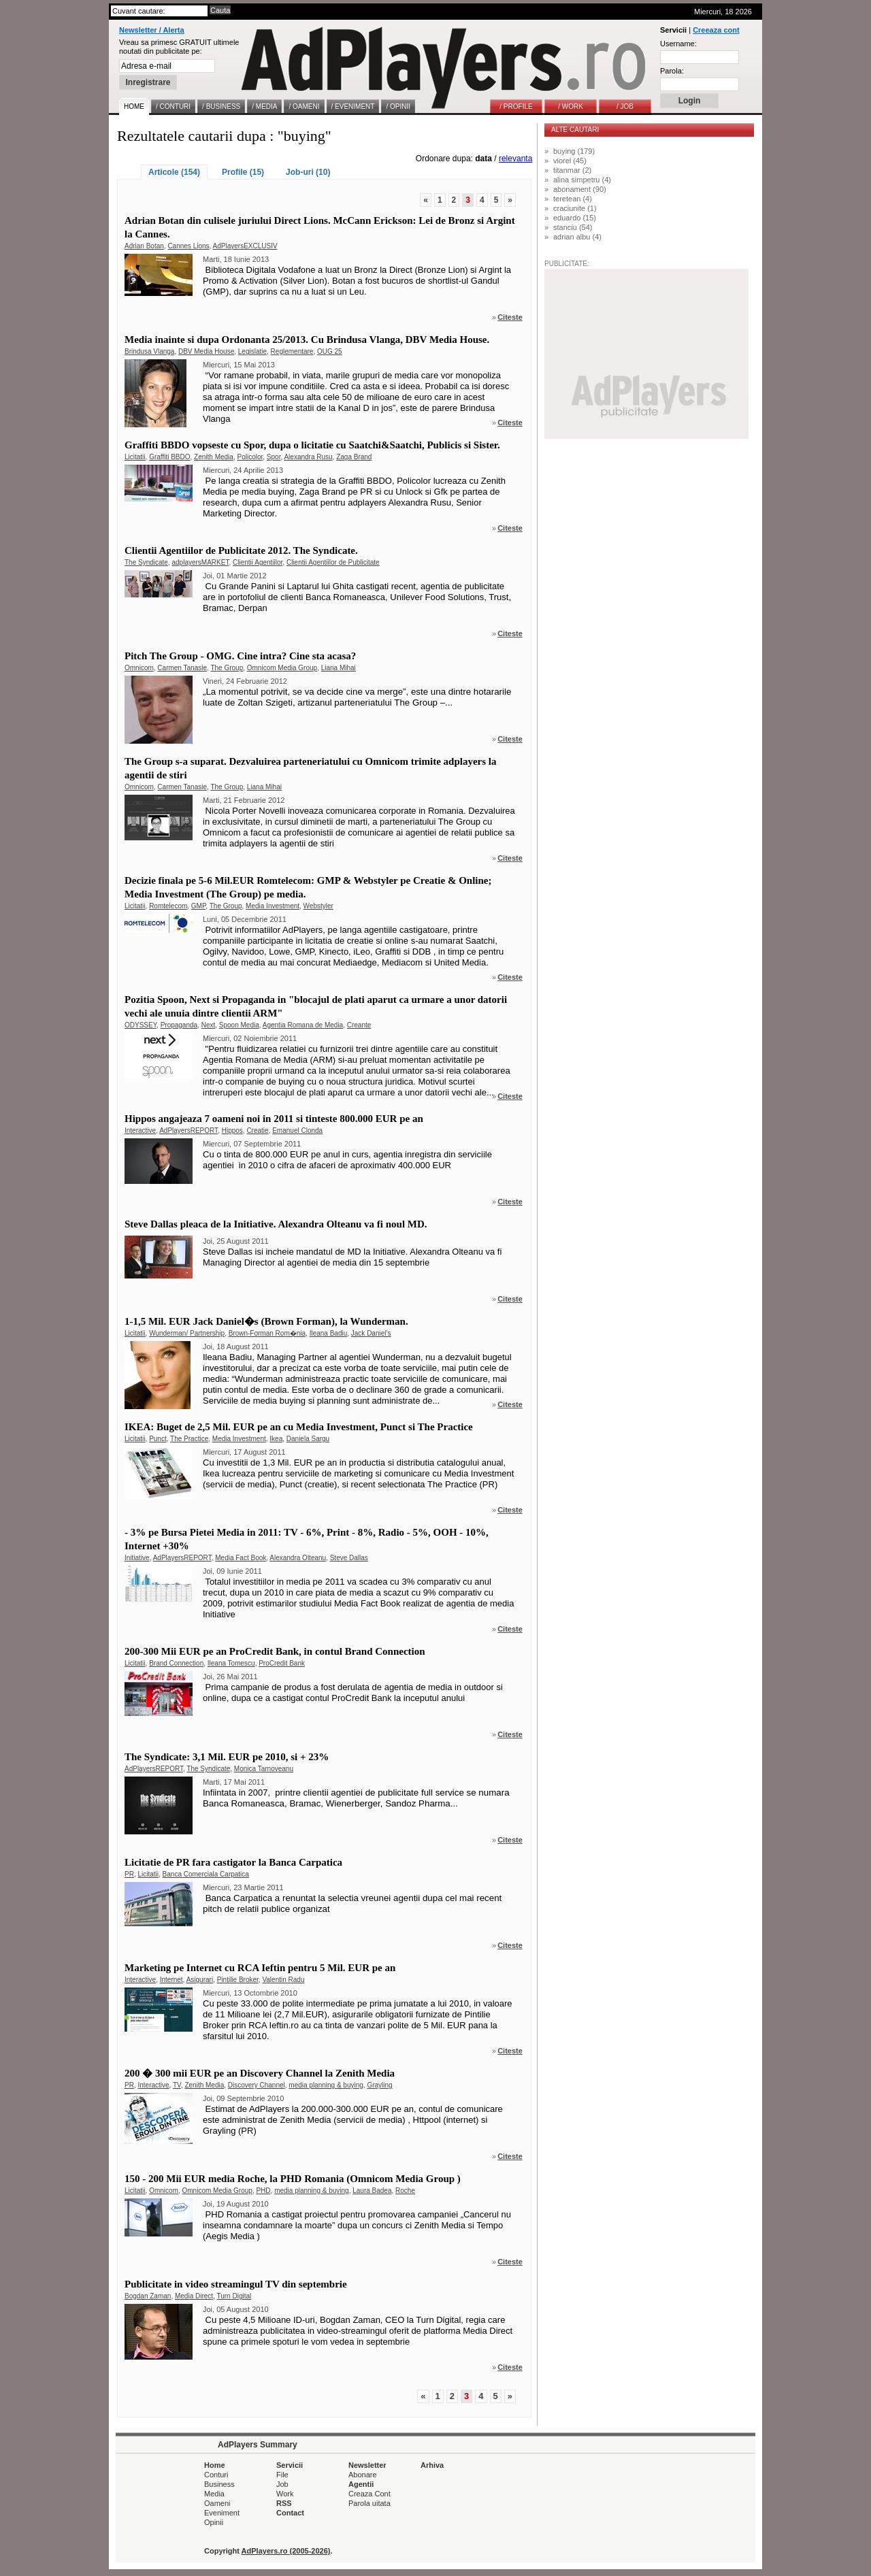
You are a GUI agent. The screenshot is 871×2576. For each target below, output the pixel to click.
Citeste (510, 317)
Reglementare (292, 351)
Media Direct (194, 2296)
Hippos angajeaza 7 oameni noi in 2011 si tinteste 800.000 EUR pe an (274, 1118)
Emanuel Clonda (297, 1130)
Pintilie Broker (238, 1979)
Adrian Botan (144, 246)
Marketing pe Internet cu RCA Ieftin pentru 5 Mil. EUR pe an (260, 1967)
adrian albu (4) (577, 237)
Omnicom (139, 668)
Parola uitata (369, 2503)
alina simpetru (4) (582, 180)
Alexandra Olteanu (297, 1558)
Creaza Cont (369, 2494)
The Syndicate (146, 562)
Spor (274, 457)
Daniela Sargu (307, 1438)
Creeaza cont (716, 30)
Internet (171, 1979)
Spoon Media (239, 1025)
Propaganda (179, 1025)
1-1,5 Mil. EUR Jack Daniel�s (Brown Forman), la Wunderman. (266, 1321)
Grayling (379, 2085)
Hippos (232, 1130)
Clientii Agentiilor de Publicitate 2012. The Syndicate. (241, 550)
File (282, 2475)
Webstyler (318, 906)
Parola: (672, 71)
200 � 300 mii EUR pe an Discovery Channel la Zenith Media (260, 2073)
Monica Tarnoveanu (263, 1768)
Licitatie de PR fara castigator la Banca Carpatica (233, 1862)
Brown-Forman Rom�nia (267, 1333)
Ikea (275, 1438)
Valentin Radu (283, 1979)
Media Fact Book (240, 1558)
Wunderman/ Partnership (187, 1333)
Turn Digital (233, 2296)
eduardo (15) (574, 218)
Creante (359, 1025)
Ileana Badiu (329, 1333)
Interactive (140, 1130)
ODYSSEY (141, 1025)
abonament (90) (579, 189)
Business (219, 2484)
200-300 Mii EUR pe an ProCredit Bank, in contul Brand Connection (275, 1651)
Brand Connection (176, 1663)
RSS (284, 2503)
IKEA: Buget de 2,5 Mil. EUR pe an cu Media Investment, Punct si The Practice (299, 1426)
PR (129, 1874)
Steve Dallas (349, 1558)
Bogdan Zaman (148, 2296)
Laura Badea (371, 2190)
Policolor (250, 457)
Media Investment (272, 906)
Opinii (213, 2522)
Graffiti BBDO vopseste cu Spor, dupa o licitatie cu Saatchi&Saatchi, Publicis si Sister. (312, 445)
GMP (198, 906)
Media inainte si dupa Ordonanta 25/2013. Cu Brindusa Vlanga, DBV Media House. (307, 339)
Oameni (217, 2503)
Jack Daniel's (371, 1333)
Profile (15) (243, 172)
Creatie (257, 1130)
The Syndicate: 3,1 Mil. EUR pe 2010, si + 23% (227, 1756)
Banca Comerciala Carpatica (206, 1874)
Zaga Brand (354, 457)
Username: (678, 43)
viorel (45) (570, 160)
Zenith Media (213, 457)
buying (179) (574, 151)
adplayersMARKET (200, 562)
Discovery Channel (256, 2085)
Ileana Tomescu (231, 1663)
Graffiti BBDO (169, 457)
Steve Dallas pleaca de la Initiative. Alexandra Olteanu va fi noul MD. (276, 1224)
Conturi (216, 2475)
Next (208, 1025)
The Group (226, 668)
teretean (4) (572, 199)
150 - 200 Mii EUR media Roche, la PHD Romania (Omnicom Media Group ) (293, 2178)
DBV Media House (206, 351)
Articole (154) (174, 172)
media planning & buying (326, 2085)
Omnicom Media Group (282, 668)
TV (177, 2085)
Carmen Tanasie (182, 668)
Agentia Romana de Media (303, 1025)
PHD (263, 2190)
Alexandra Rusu (308, 457)
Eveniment (222, 2513)
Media (214, 2494)
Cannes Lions (188, 246)
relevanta (515, 158)
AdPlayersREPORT (188, 1130)
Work (284, 2494)
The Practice (189, 1438)
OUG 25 (329, 351)
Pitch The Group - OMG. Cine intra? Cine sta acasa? (240, 655)
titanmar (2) (572, 170)
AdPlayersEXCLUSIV (245, 246)
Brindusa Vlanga (149, 351)
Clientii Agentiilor (257, 562)
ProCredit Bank (282, 1663)
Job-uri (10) (308, 172)
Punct (158, 1438)
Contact (290, 2513)
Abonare (362, 2475)
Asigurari (199, 1979)
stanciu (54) (572, 227)
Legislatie (252, 351)
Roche (405, 2190)
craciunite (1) (575, 208)
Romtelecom (168, 906)
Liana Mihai (338, 668)
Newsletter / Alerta (151, 30)
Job (282, 2484)
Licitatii (135, 457)
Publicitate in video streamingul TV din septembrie (236, 2284)
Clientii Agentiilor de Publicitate (333, 562)
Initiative (137, 1558)
